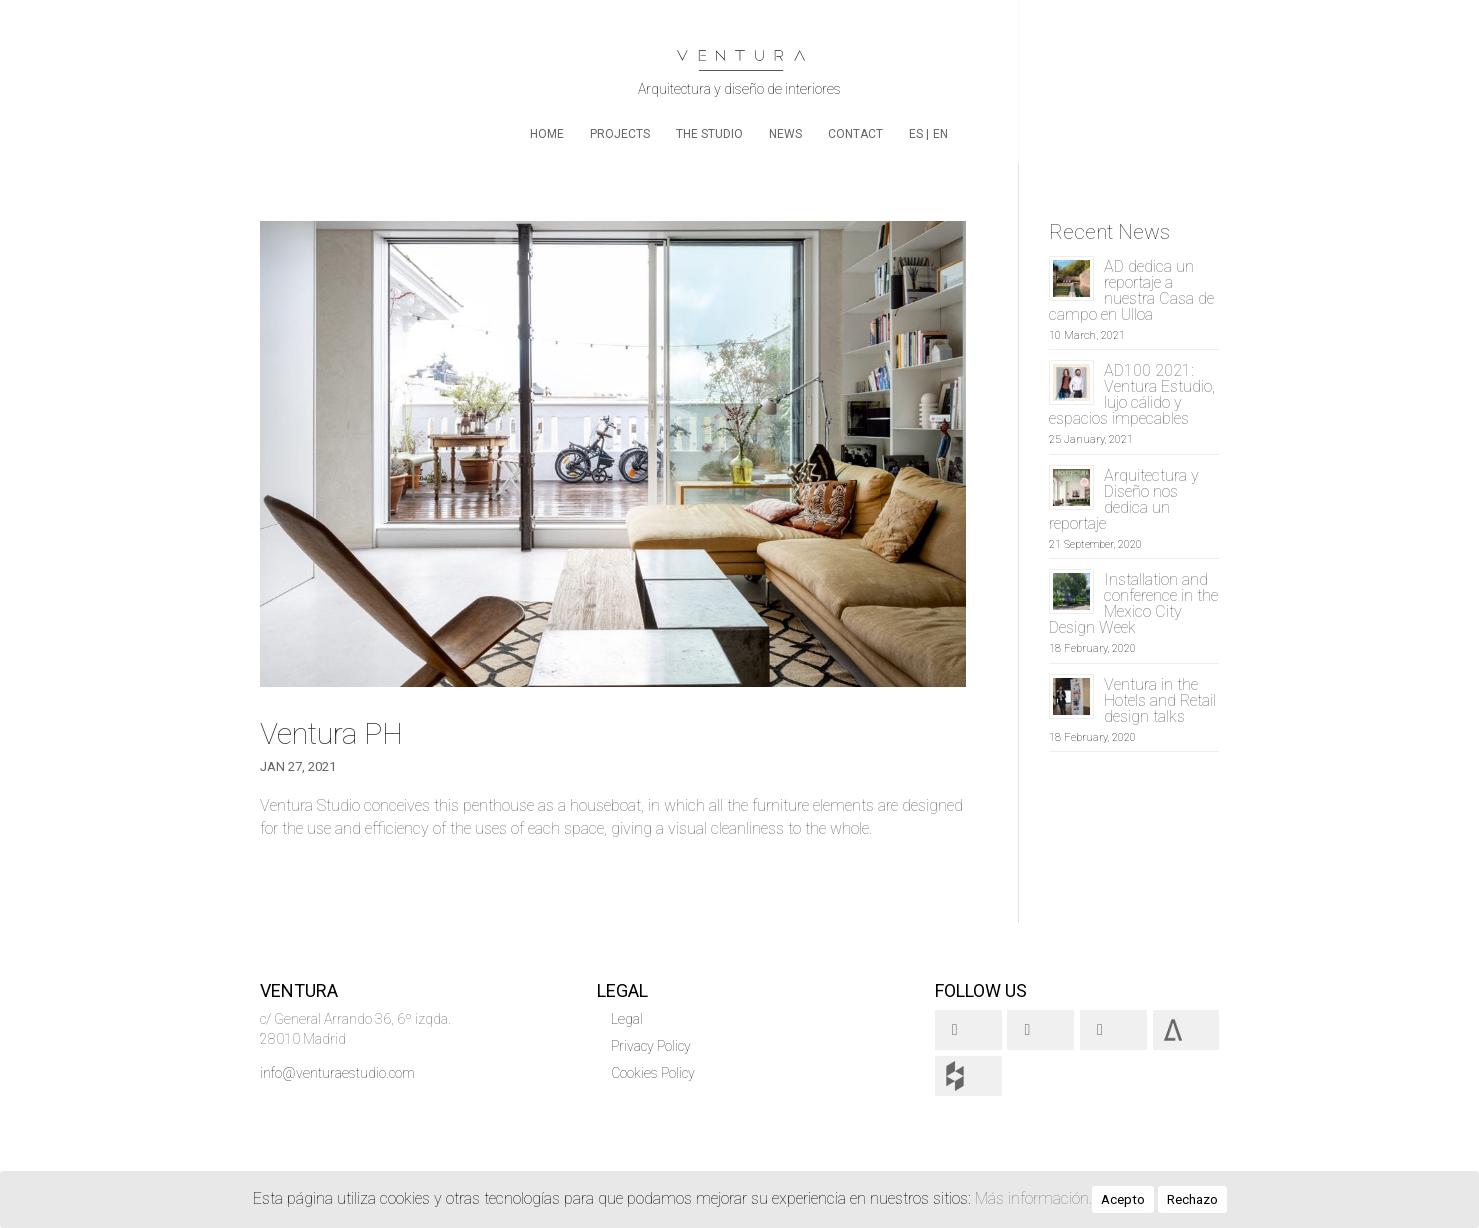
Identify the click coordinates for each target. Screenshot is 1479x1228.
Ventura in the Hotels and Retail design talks (1160, 700)
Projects (620, 134)
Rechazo (1192, 1199)
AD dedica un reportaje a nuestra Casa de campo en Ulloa (1131, 290)
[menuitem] (919, 145)
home (547, 134)
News (785, 134)
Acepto (1123, 1199)
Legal (627, 1019)
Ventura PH (331, 733)
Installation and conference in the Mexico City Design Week (1133, 603)
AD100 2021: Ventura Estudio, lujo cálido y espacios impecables (1132, 394)
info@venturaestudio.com (337, 1073)
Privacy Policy (651, 1046)
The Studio (709, 134)
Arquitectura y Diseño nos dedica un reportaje (1124, 499)
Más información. (1033, 1198)
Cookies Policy (653, 1073)
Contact (855, 134)
